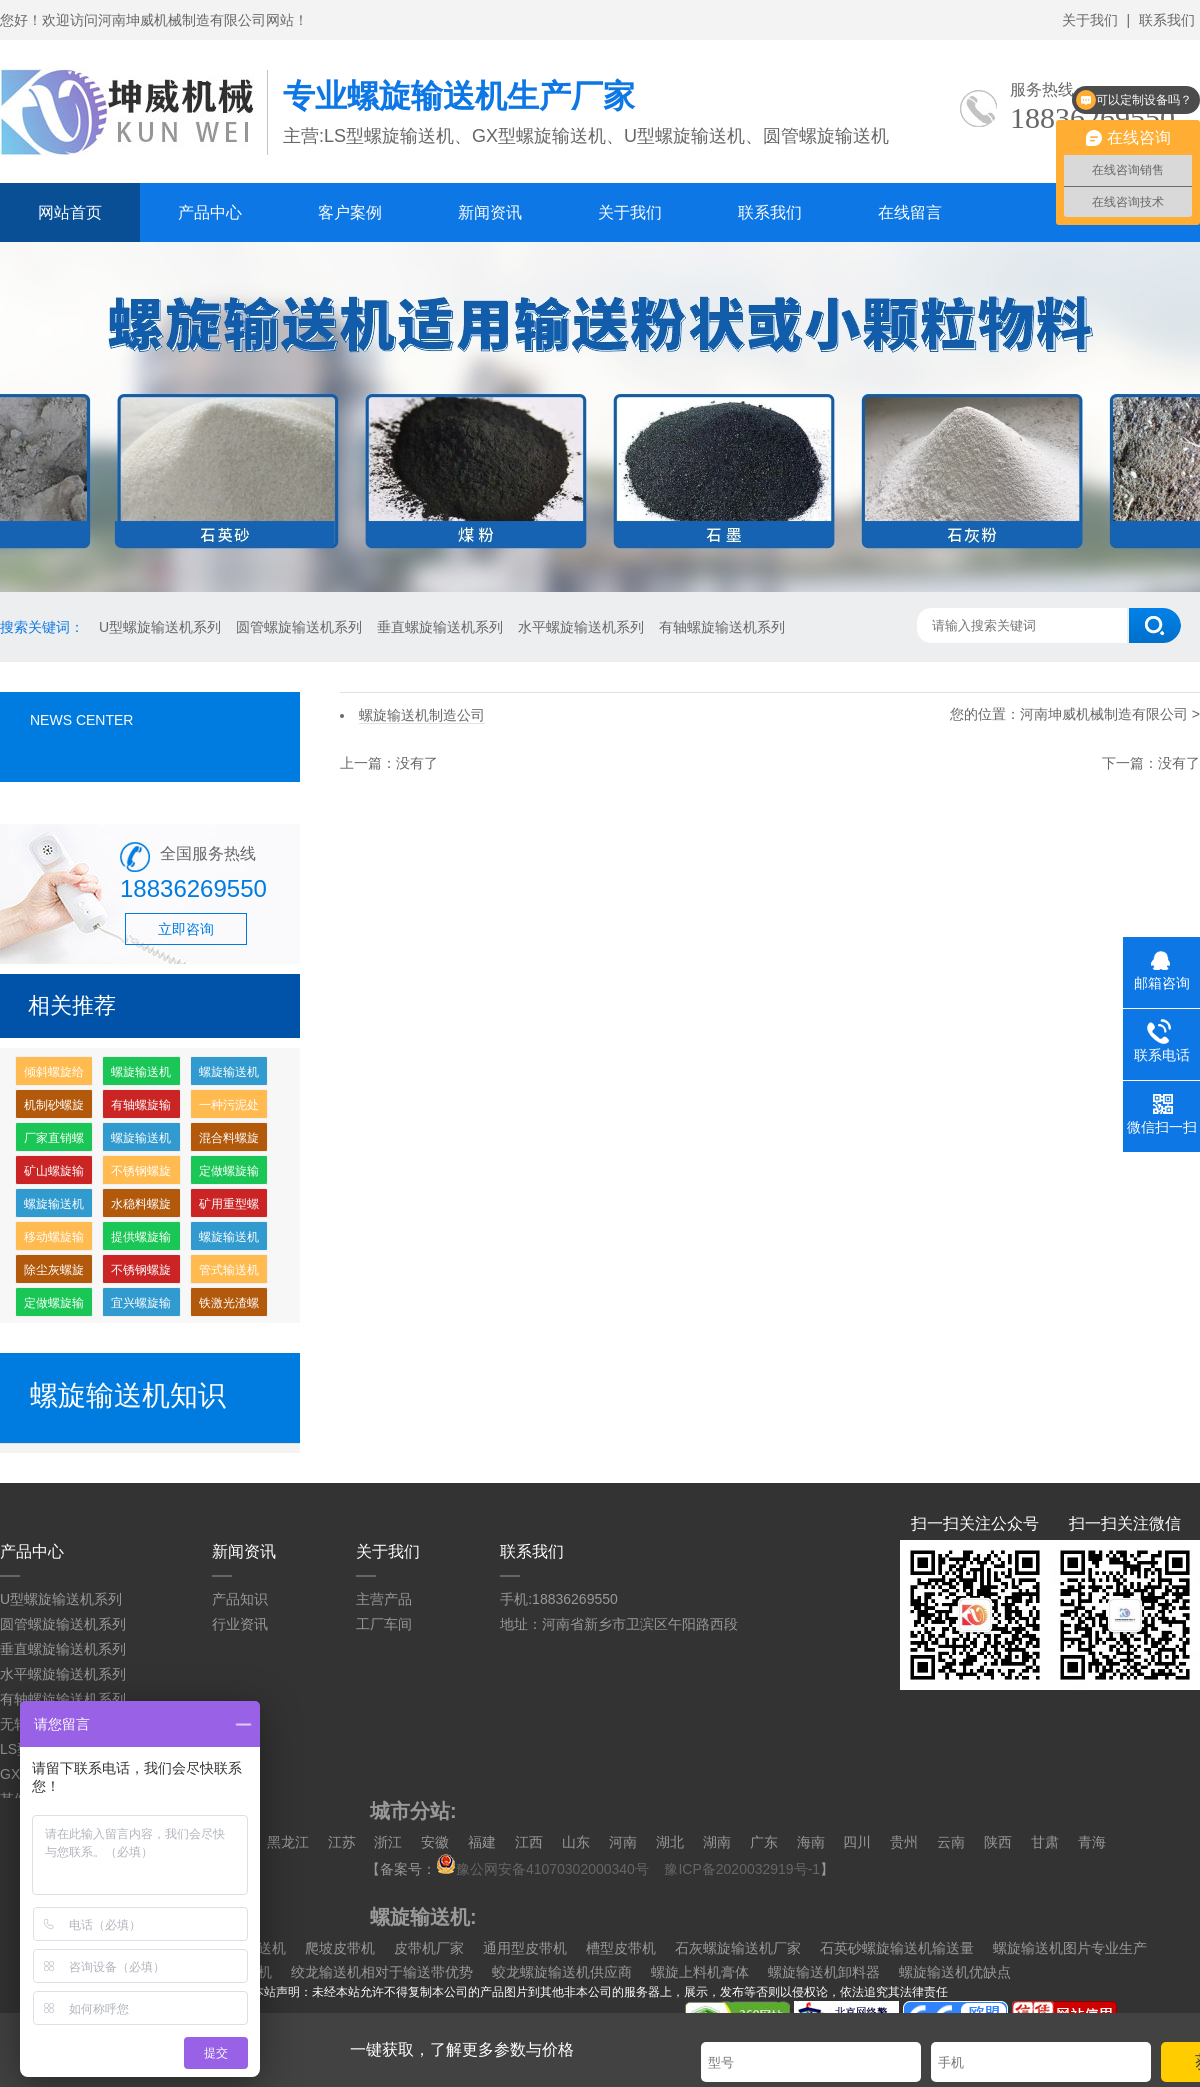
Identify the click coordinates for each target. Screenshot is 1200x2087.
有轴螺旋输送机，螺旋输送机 (141, 1108)
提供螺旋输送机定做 (141, 1240)
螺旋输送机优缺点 (955, 1972)
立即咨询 (186, 929)
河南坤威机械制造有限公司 (1106, 714)
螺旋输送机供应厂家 (229, 1240)
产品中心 (210, 212)
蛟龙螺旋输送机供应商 (562, 1972)
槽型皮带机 (621, 1948)
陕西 (998, 1842)
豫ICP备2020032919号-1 (742, 1869)
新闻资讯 (490, 212)
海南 (811, 1842)
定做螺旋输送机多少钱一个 (54, 1306)
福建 (482, 1842)
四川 (857, 1842)
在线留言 (910, 212)
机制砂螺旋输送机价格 (54, 1108)
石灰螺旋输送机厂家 (738, 1948)
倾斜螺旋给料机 (54, 1075)
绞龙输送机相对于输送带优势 (382, 1972)
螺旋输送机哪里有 (54, 1207)
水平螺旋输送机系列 (581, 627)
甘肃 (1045, 1842)
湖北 (670, 1842)
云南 (951, 1842)
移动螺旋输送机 (54, 1240)
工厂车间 (384, 1624)
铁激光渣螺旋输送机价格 (229, 1306)
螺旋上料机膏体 (700, 1972)
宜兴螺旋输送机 (141, 1306)
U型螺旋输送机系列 (160, 627)
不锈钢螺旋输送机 (141, 1273)
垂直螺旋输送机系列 (440, 627)
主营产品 (384, 1599)
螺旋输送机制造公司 (141, 1141)
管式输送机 (229, 1270)
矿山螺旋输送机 (54, 1174)
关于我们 (1090, 20)
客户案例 (350, 212)
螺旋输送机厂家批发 (141, 1075)
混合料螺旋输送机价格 (229, 1141)
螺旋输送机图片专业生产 (1070, 1948)
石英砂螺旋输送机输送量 (897, 1948)
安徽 (435, 1842)
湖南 (717, 1842)
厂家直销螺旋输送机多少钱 (54, 1141)
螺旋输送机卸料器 (824, 1972)
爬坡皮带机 (340, 1948)
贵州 (904, 1842)
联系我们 (1167, 20)
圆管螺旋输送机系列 (299, 627)
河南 (623, 1842)
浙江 (388, 1842)
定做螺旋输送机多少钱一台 (229, 1174)
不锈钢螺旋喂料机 (141, 1174)
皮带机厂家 (429, 1948)
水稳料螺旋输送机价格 (141, 1207)
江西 (529, 1842)
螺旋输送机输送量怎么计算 (229, 1075)
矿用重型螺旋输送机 (229, 1207)
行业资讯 (240, 1624)
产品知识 (240, 1599)
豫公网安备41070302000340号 (548, 1869)
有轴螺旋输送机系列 (722, 627)
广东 (764, 1842)
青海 (1092, 1842)
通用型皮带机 (525, 1948)
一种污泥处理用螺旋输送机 (229, 1108)
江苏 (342, 1842)
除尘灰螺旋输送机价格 (54, 1273)
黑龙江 (288, 1842)
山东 (576, 1842)
